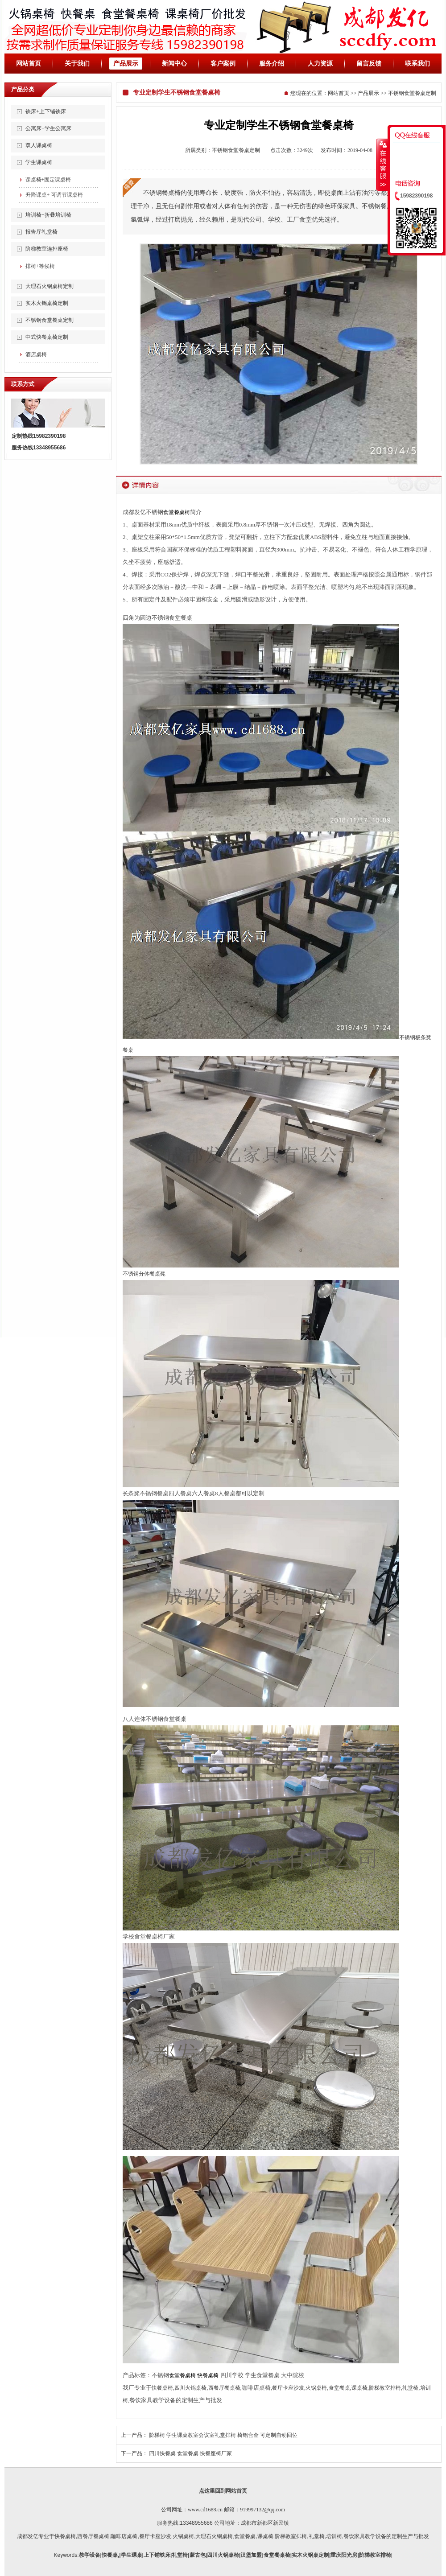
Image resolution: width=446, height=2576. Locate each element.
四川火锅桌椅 (190, 2388)
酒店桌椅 (36, 354)
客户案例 (223, 63)
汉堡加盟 (251, 2555)
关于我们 (77, 63)
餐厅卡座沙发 (288, 2388)
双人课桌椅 (38, 145)
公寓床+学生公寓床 (48, 128)
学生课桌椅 (38, 162)
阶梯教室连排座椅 (46, 249)
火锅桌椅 (316, 2388)
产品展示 (125, 63)
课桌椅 (359, 2388)
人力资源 (320, 63)
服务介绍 (271, 63)
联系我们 (417, 63)
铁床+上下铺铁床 (45, 111)
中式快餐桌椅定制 (46, 337)
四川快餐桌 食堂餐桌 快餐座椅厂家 (190, 2453)
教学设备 (89, 2555)
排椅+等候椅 (40, 266)
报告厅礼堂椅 (41, 232)
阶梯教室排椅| (375, 2555)
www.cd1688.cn (205, 2509)
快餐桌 (110, 2555)
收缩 (382, 164)
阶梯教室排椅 (385, 2388)
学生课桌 (131, 2555)
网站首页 (28, 63)
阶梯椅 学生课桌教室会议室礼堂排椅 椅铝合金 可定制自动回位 (223, 2435)
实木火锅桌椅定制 (46, 303)
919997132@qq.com (262, 2509)
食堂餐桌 (339, 2388)
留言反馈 (368, 63)
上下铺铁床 (157, 2555)
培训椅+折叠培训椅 (48, 215)
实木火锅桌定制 (310, 2555)
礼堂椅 (410, 2388)
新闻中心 (174, 63)
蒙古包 (198, 2555)
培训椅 (334, 2536)
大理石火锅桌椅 (214, 2536)
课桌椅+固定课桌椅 (48, 180)
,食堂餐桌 (244, 2536)
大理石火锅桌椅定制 (49, 286)
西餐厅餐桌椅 (224, 2388)
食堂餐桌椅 (176, 512)
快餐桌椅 (208, 2375)
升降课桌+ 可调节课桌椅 (54, 195)
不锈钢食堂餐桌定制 (49, 320)
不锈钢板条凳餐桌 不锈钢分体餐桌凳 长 (277, 1265)
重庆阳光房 (343, 2555)
